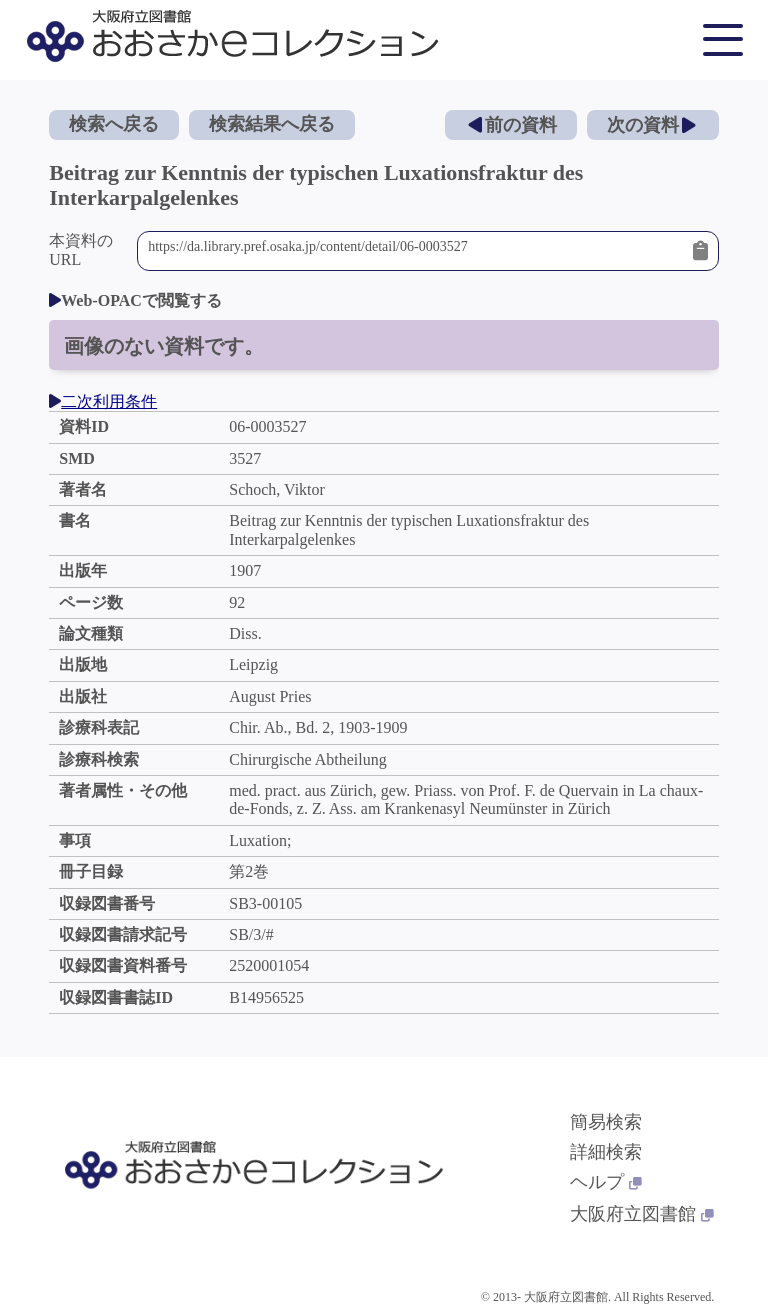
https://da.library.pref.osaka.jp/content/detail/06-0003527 (415, 251)
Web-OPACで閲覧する (135, 300)
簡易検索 (606, 1122)
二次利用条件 (103, 401)
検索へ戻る (114, 124)
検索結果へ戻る (272, 124)
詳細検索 (606, 1152)
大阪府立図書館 (642, 1214)
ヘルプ (606, 1182)
